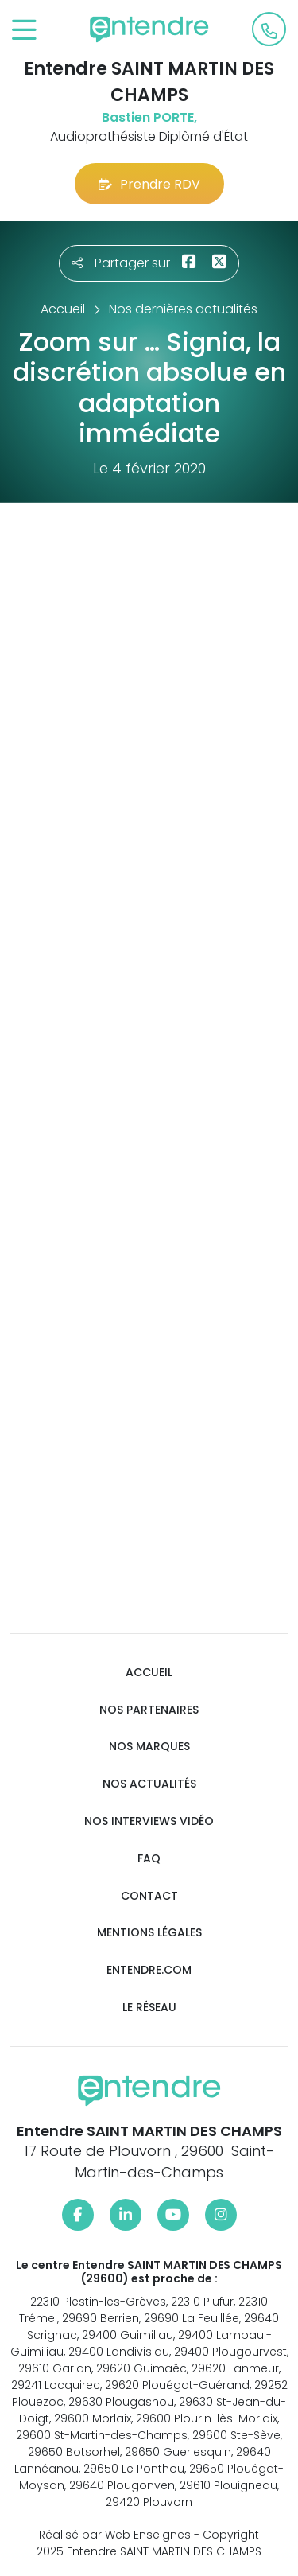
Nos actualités (149, 1784)
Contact (149, 1896)
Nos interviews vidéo (149, 1821)
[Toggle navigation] (24, 31)
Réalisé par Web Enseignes (115, 2535)
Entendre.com (149, 1970)
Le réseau (149, 2007)
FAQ (149, 1859)
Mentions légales (149, 1933)
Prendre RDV (149, 184)
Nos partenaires (149, 1710)
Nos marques (149, 1746)
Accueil (149, 1672)
